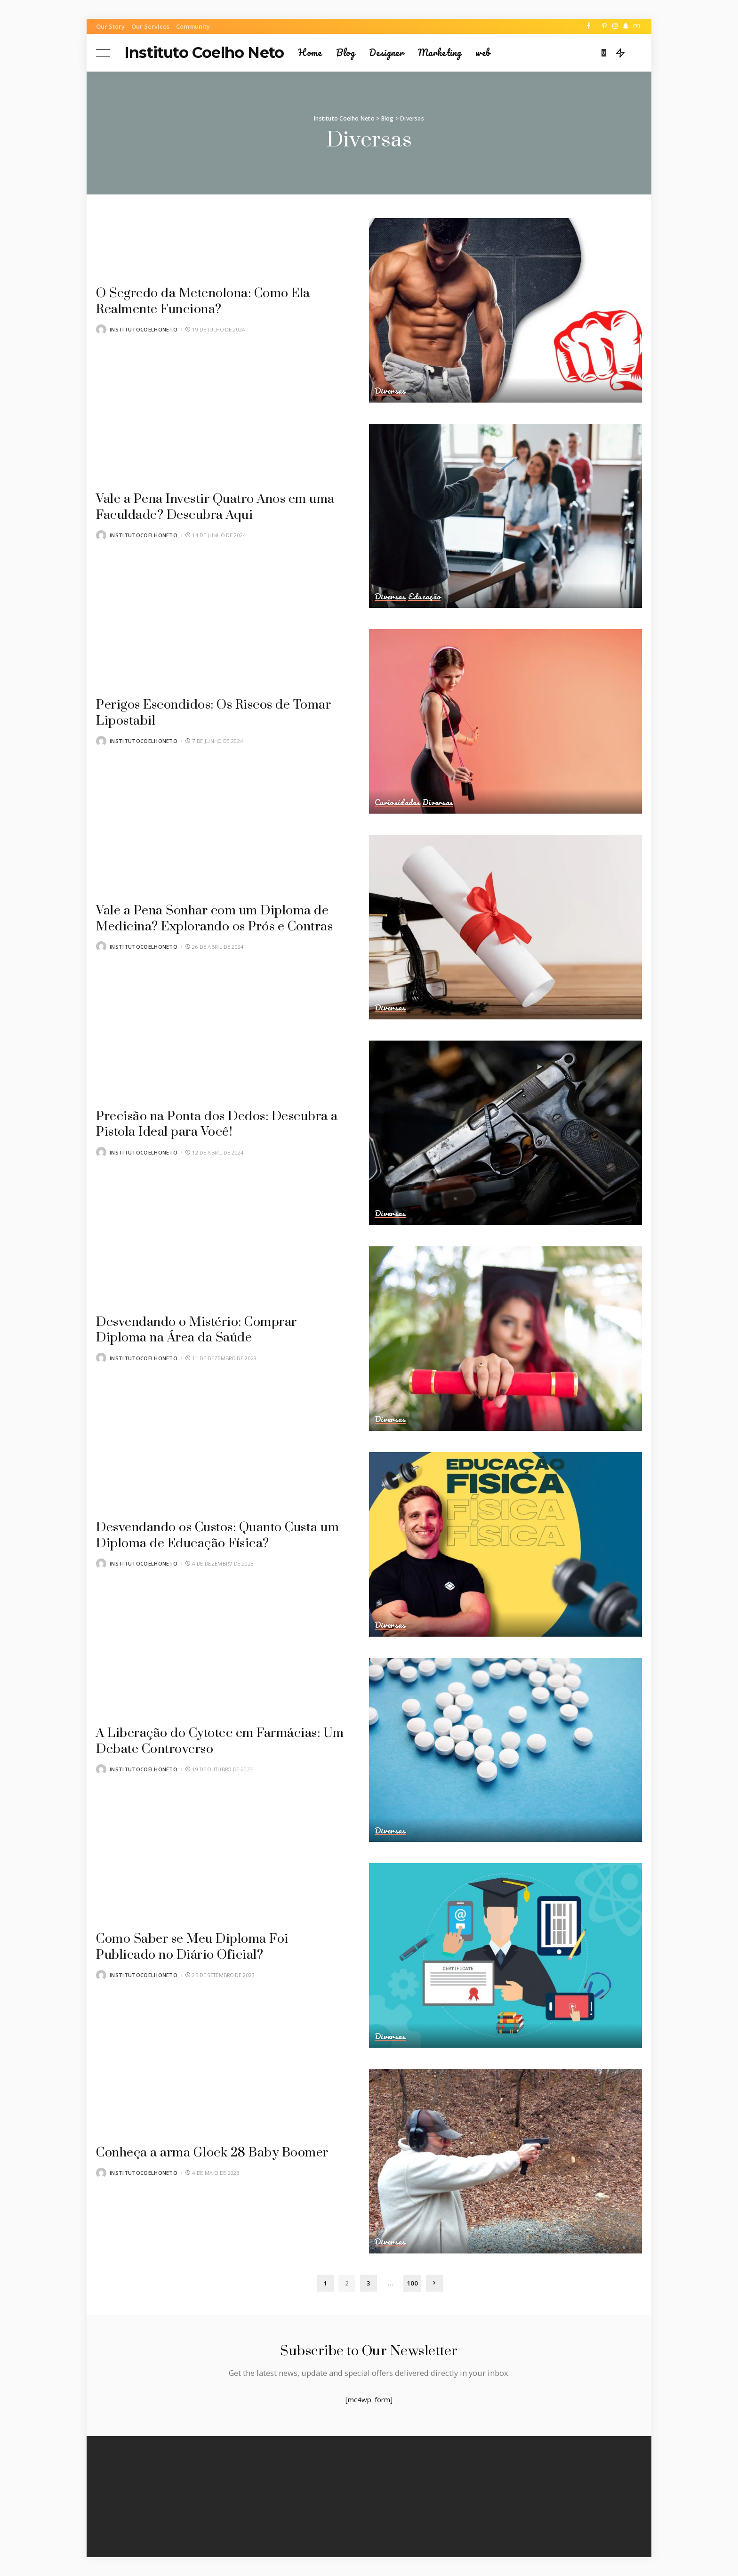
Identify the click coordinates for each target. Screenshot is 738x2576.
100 (412, 2283)
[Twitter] (596, 26)
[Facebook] (588, 26)
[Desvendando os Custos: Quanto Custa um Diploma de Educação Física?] (505, 1544)
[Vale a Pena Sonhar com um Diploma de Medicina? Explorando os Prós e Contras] (505, 927)
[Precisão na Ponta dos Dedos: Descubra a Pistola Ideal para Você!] (505, 1133)
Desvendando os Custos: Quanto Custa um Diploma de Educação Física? (215, 1535)
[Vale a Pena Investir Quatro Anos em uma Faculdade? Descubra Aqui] (505, 516)
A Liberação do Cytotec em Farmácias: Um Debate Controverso (216, 1741)
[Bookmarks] (605, 53)
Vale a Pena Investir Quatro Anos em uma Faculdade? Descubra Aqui (209, 507)
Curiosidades (397, 802)
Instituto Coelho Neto (204, 52)
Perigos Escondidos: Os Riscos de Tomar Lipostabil (222, 712)
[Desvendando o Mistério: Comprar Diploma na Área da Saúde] (505, 1338)
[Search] (636, 53)
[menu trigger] (110, 53)
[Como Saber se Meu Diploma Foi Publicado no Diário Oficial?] (505, 1955)
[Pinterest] (604, 26)
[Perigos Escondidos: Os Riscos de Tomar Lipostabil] (505, 721)
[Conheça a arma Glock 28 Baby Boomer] (505, 2161)
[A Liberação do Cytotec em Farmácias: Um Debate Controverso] (505, 1750)
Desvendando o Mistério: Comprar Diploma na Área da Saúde (204, 1330)
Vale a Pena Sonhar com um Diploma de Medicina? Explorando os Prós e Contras (221, 918)
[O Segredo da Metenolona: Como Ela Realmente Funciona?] (505, 310)
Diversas (391, 391)
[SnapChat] (625, 26)
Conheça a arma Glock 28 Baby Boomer (221, 2144)
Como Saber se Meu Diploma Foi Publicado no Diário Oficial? (200, 1946)
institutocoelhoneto (143, 329)
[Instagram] (615, 26)
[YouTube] (636, 26)
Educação (425, 596)
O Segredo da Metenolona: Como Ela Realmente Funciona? (212, 301)
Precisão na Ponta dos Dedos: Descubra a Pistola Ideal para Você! (220, 1124)
